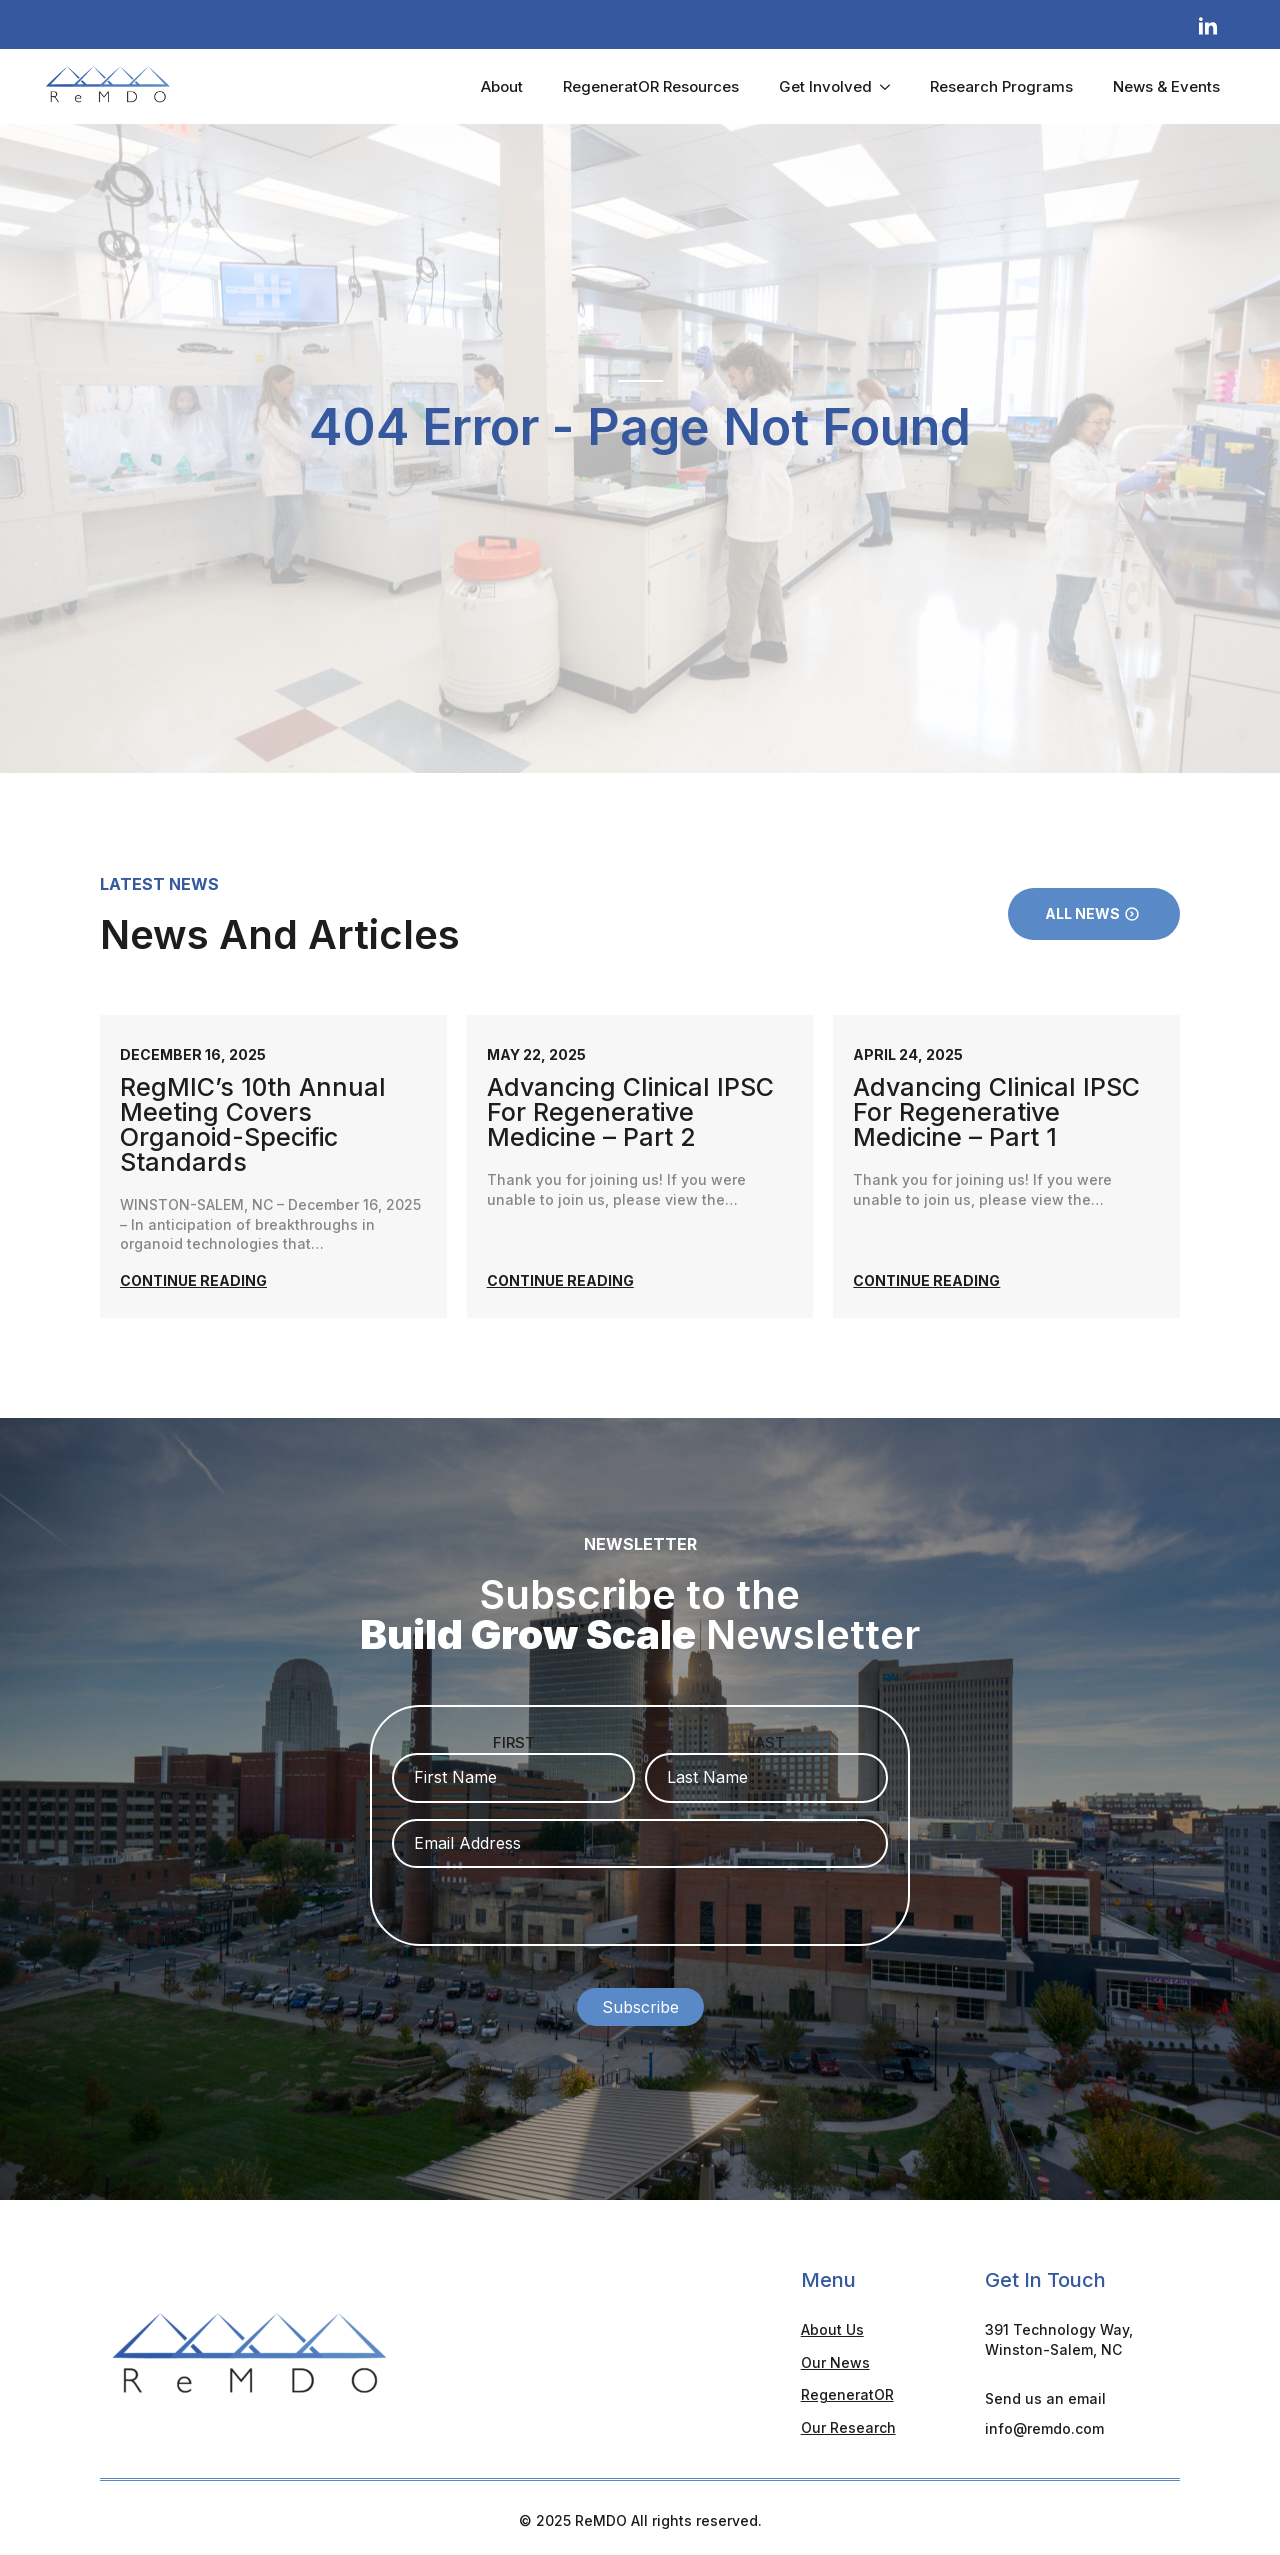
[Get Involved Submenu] (891, 86)
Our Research (848, 2421)
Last (766, 1742)
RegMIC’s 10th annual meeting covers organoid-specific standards (253, 1125)
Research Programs (1001, 86)
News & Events (1166, 86)
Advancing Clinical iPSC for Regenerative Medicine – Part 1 (996, 1112)
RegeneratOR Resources (651, 86)
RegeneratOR (847, 2388)
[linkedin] (1208, 27)
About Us (832, 2323)
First (514, 1742)
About (502, 86)
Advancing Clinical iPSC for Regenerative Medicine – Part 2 (630, 1112)
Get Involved (825, 86)
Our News (835, 2356)
